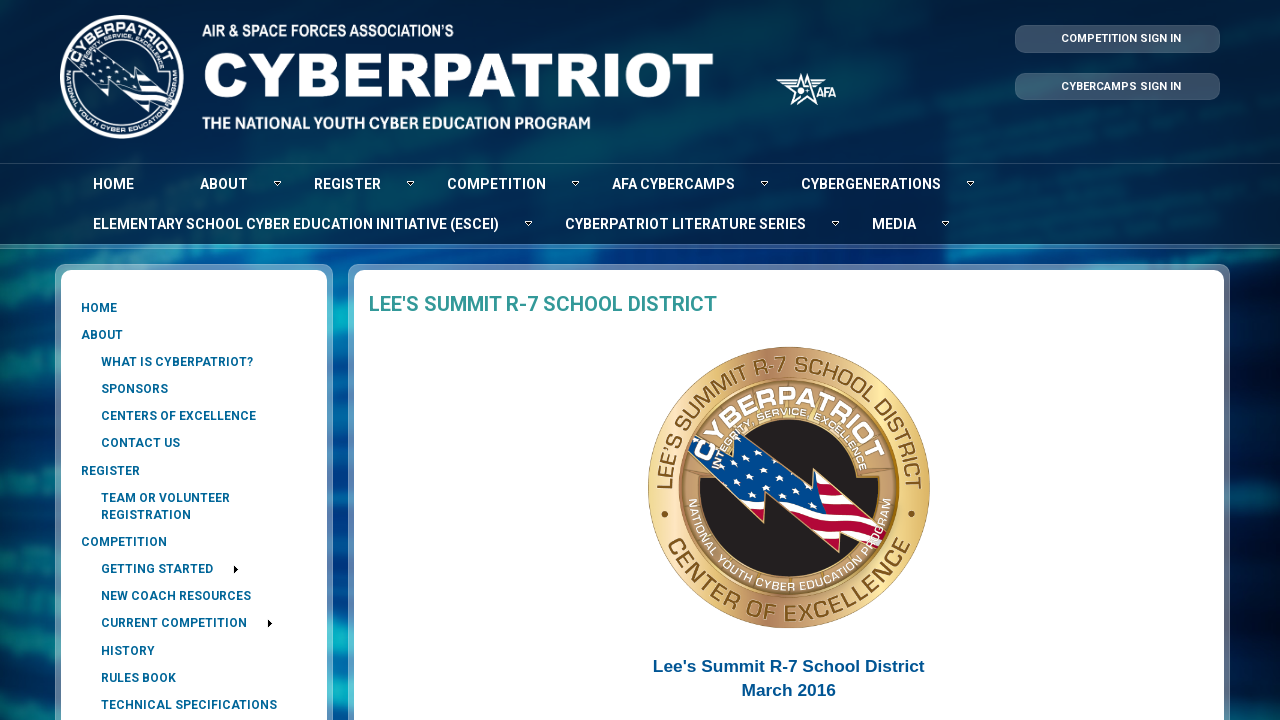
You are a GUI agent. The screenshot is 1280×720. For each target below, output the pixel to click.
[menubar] (640, 204)
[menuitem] (113, 184)
